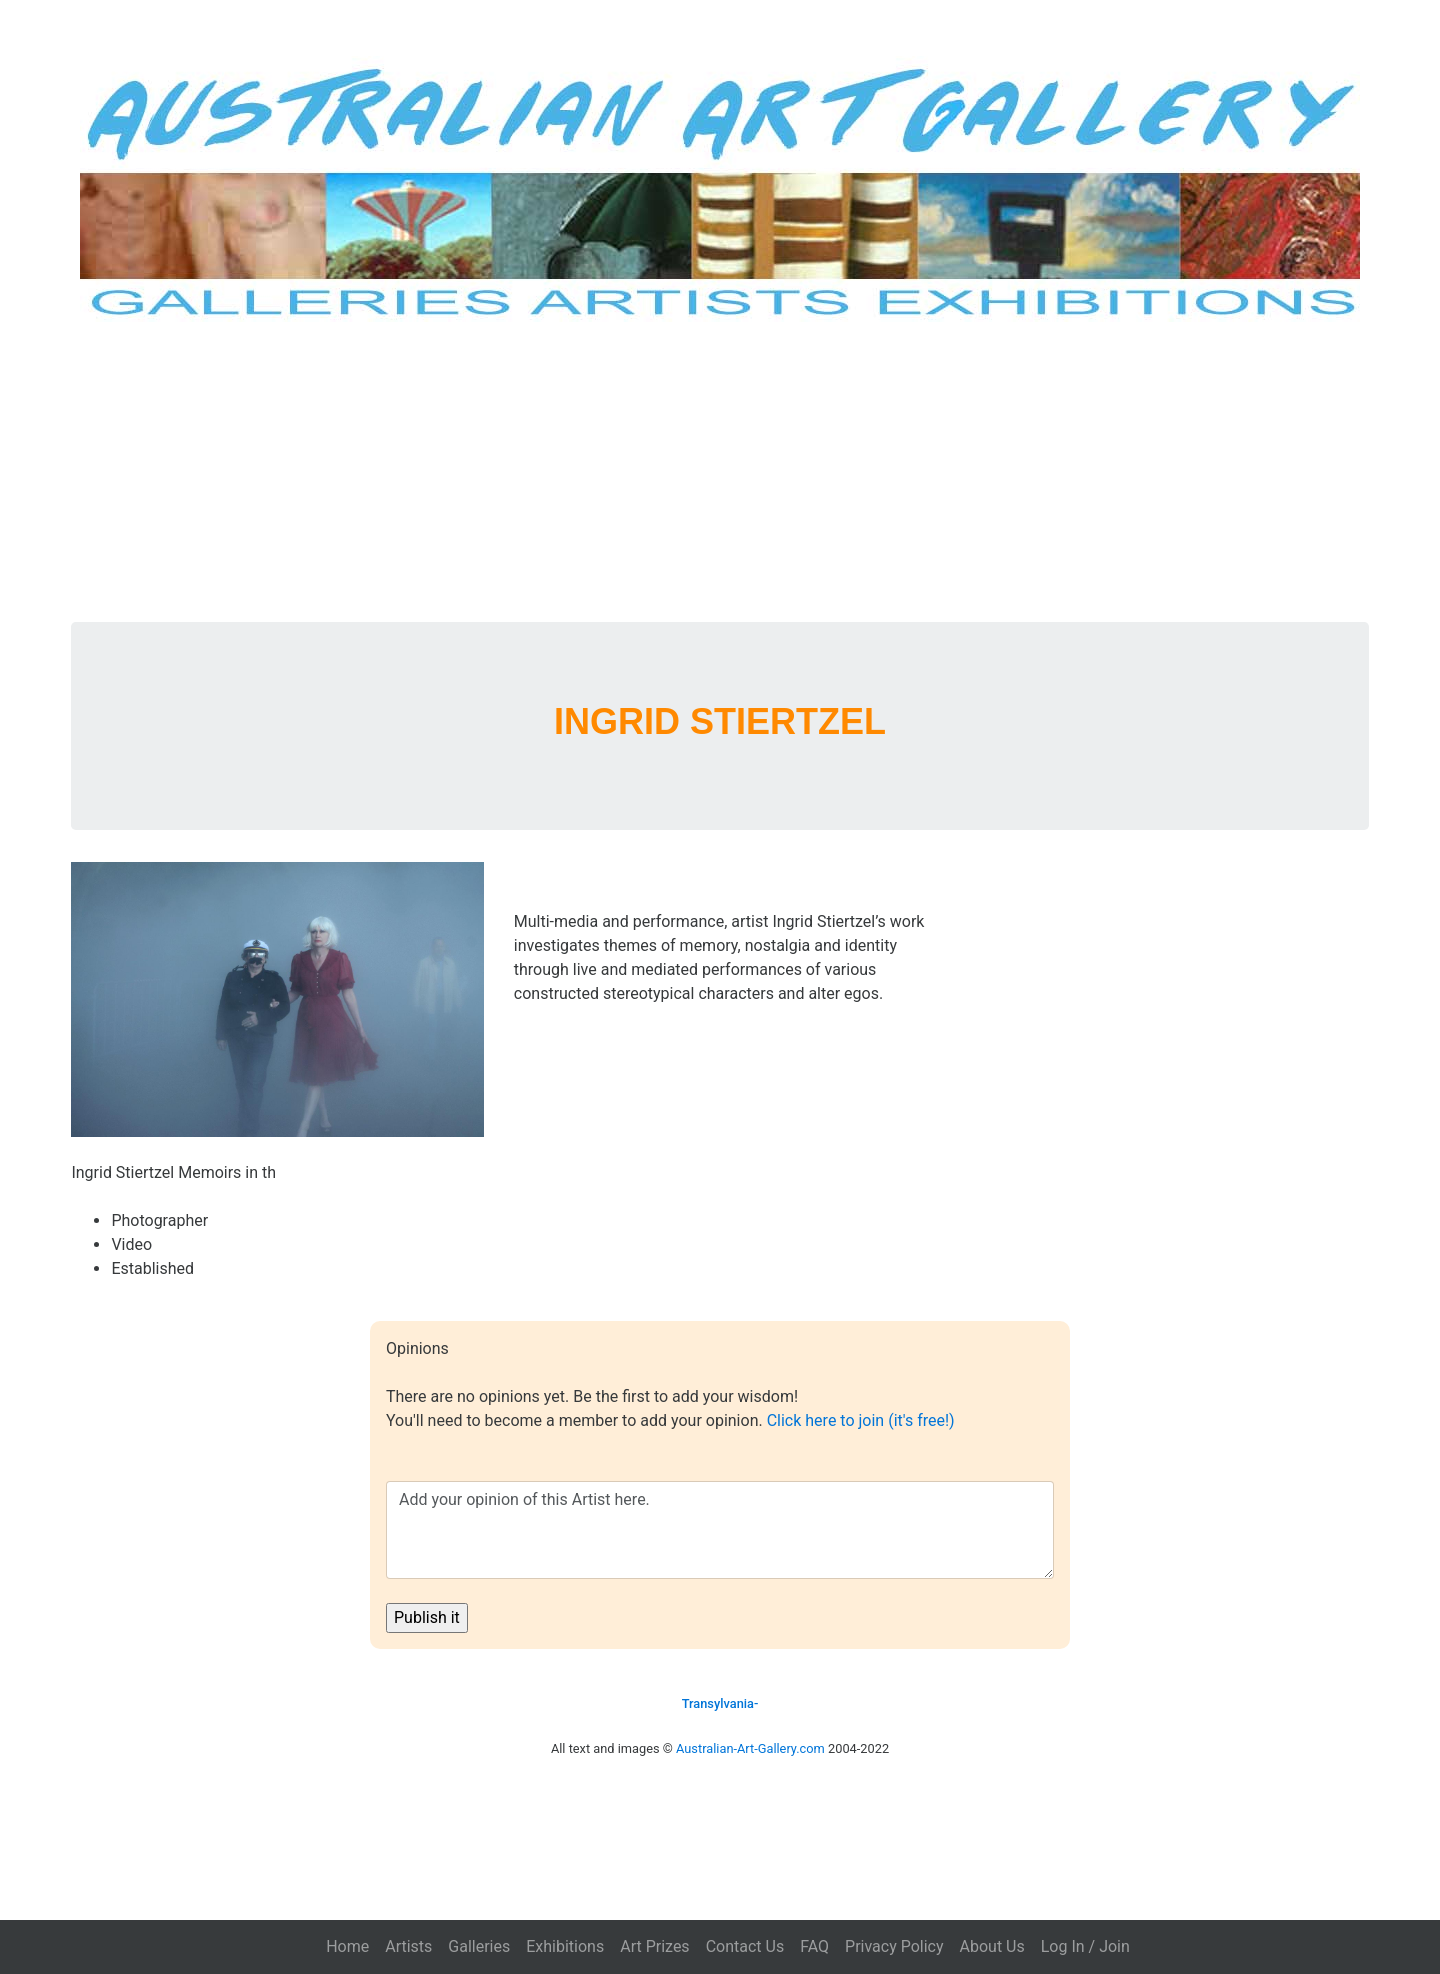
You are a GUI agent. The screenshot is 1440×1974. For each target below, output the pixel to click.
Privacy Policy (894, 1946)
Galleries (479, 1946)
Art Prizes (654, 1946)
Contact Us (745, 1946)
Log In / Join (1085, 1946)
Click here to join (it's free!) (861, 1420)
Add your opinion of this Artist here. (720, 1530)
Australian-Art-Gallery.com (750, 1748)
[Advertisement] (720, 472)
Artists (408, 1946)
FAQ (814, 1946)
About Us (992, 1946)
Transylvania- (720, 1703)
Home (347, 1946)
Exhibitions (565, 1946)
